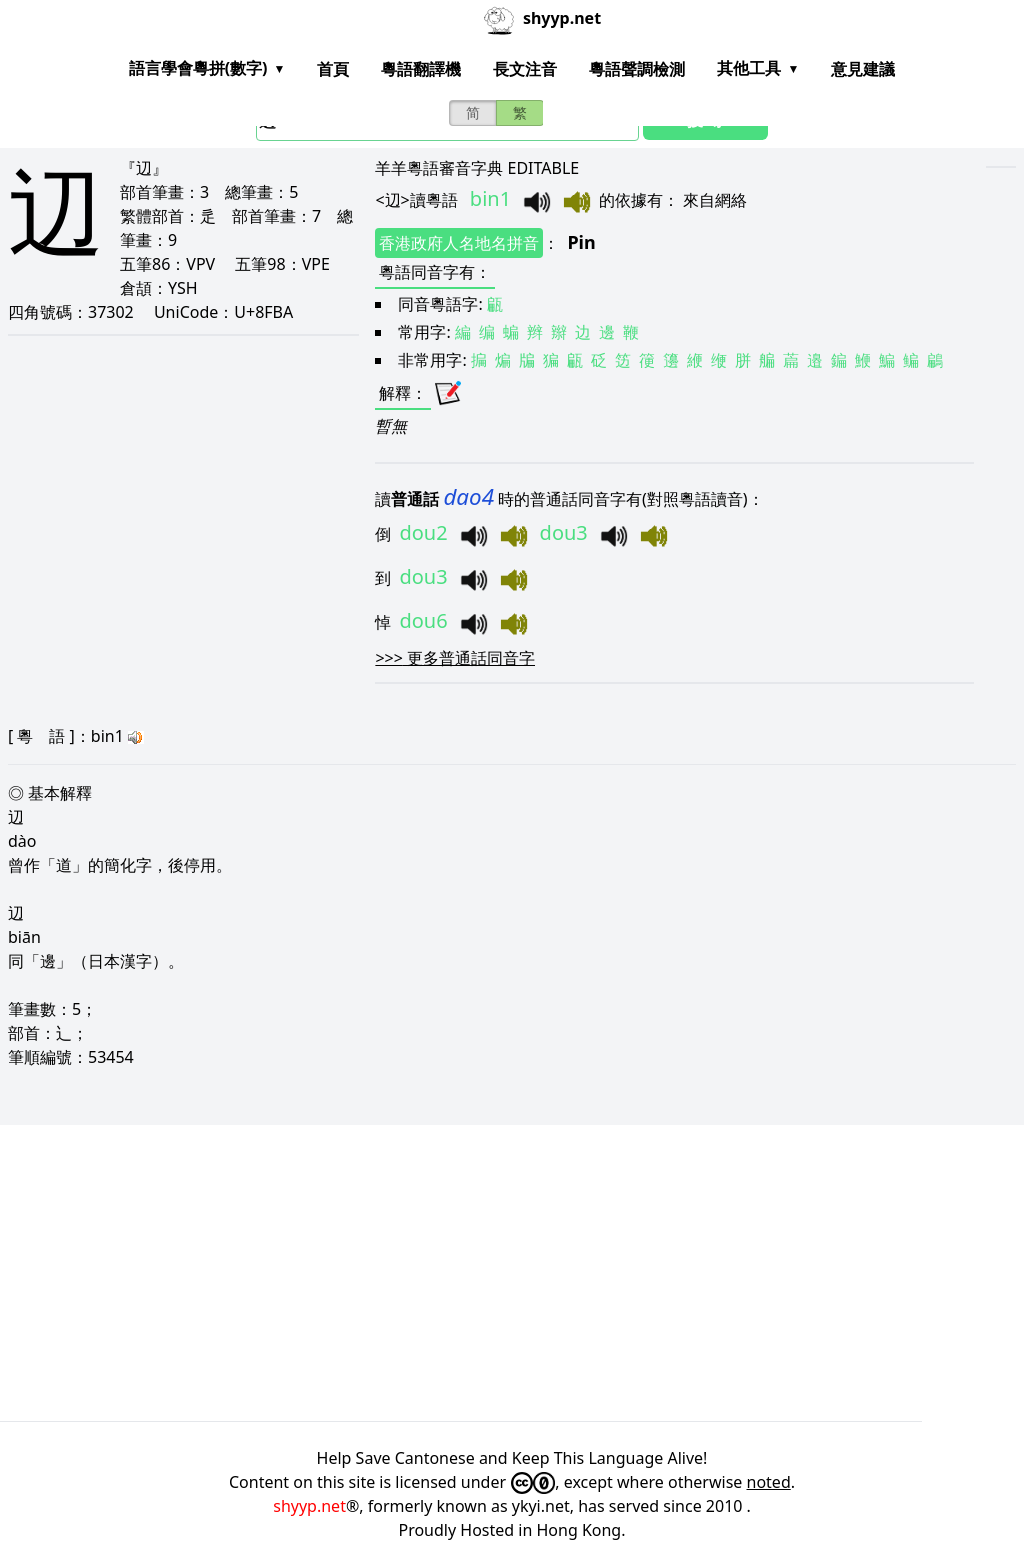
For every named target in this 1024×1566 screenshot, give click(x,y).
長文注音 (525, 69)
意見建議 (863, 69)
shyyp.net (309, 1506)
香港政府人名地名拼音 (459, 243)
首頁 (333, 69)
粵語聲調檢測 (637, 69)
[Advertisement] (512, 1273)
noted (769, 1482)
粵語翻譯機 (421, 69)
